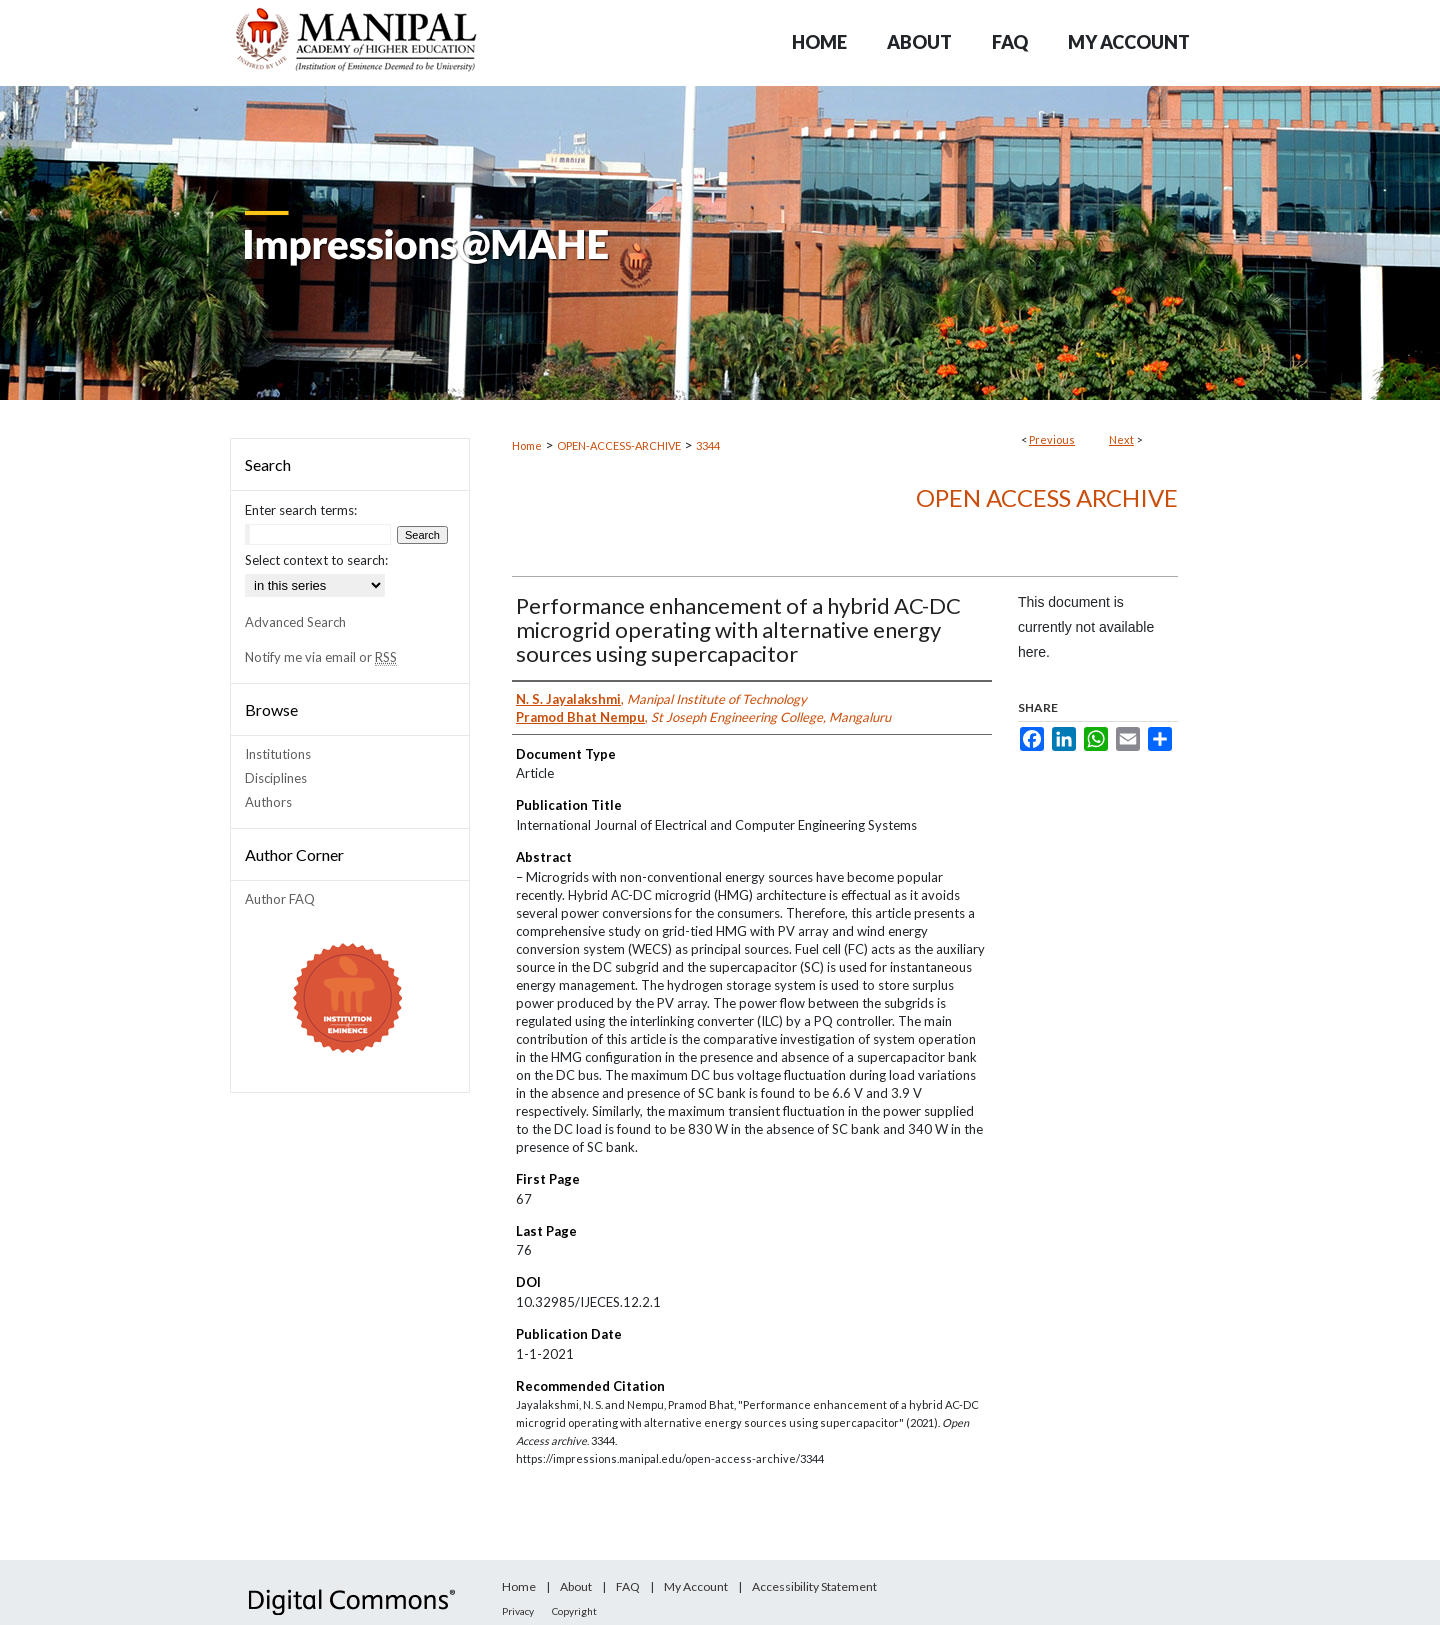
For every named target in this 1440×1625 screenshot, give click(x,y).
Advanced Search (295, 622)
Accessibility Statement (814, 1586)
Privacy (518, 1611)
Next (1121, 439)
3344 (708, 445)
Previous (1052, 439)
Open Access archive (1047, 497)
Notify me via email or (321, 657)
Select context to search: (316, 560)
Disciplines (276, 778)
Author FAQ (280, 899)
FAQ (628, 1586)
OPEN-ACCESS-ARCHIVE (619, 445)
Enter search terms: (301, 510)
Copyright (574, 1611)
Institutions (278, 754)
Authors (268, 802)
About (576, 1586)
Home (527, 445)
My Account (696, 1586)
